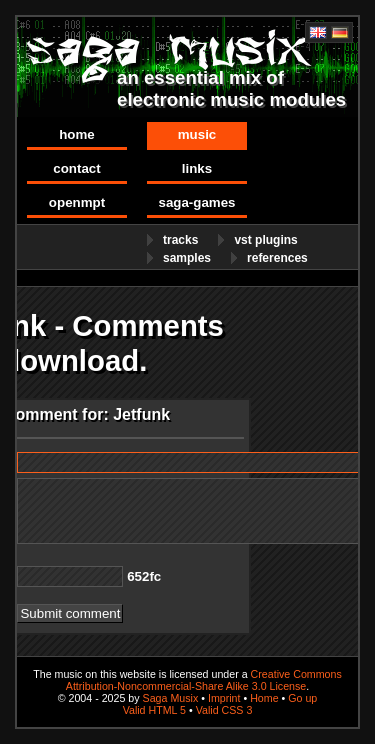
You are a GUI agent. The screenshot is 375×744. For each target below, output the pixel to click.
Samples (187, 258)
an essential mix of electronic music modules (231, 88)
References (277, 258)
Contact (76, 168)
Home (77, 134)
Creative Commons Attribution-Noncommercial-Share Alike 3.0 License (204, 680)
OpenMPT (77, 202)
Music (197, 134)
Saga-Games (196, 202)
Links (197, 168)
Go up (302, 698)
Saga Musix (171, 698)
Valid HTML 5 (154, 710)
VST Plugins (265, 240)
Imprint (224, 698)
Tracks (180, 240)
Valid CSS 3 (224, 710)
